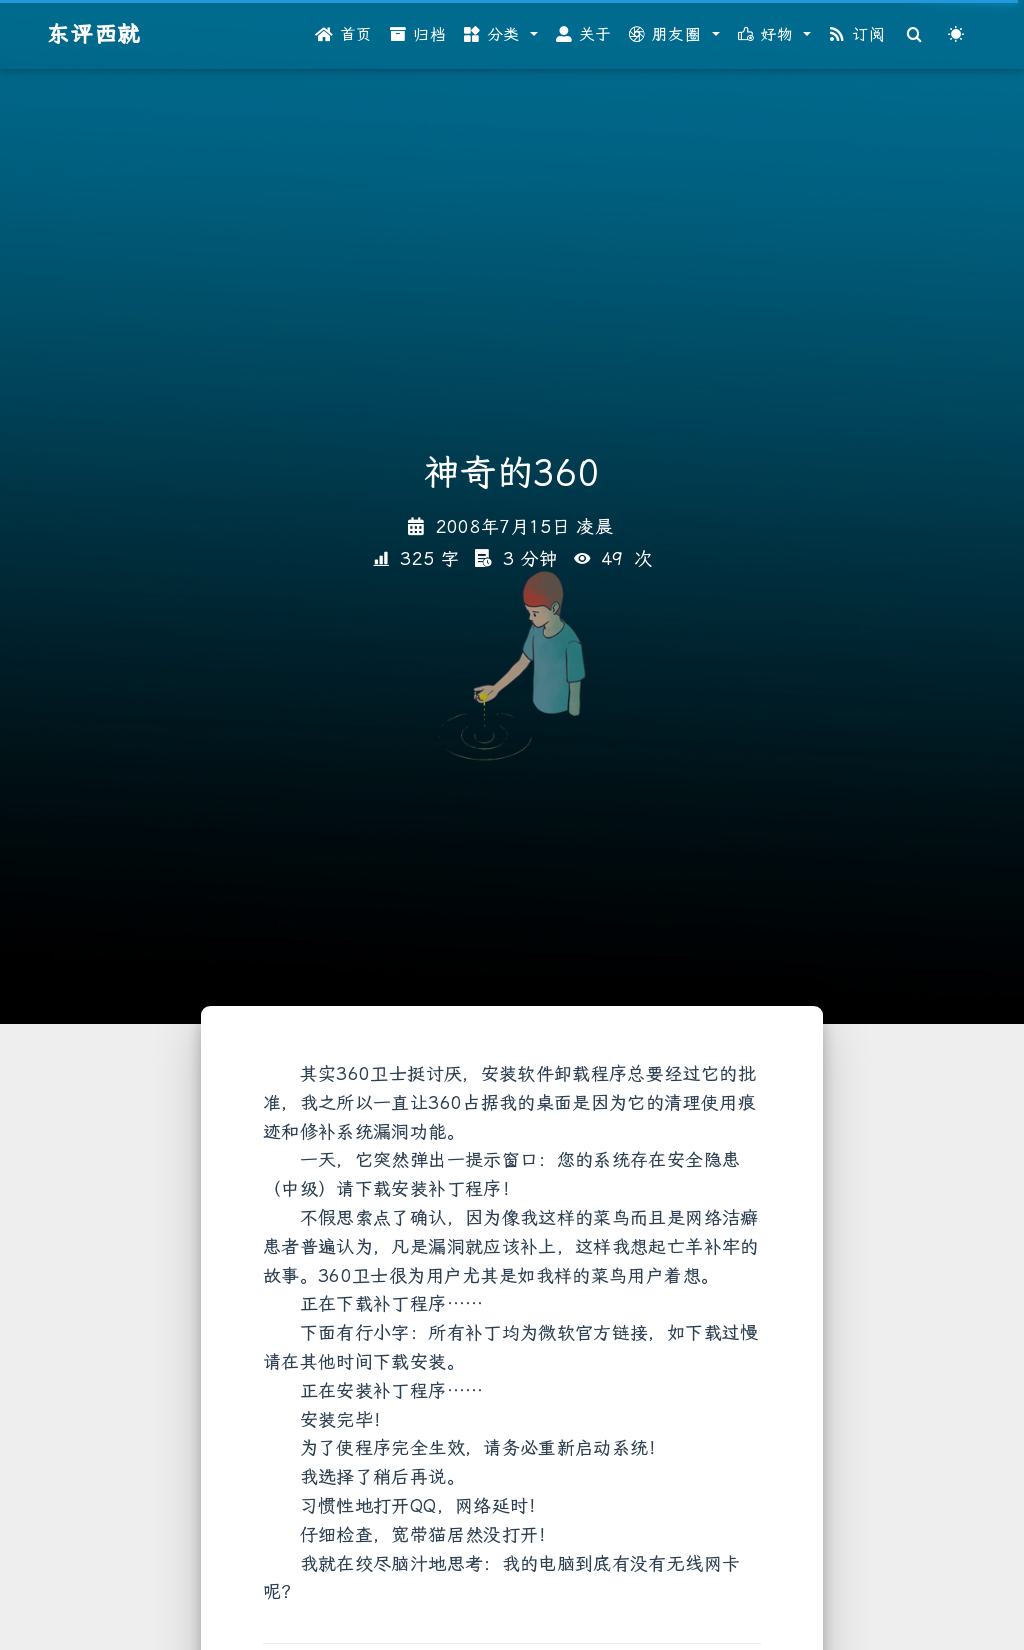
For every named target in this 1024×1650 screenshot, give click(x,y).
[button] (501, 35)
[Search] (915, 35)
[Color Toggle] (956, 35)
